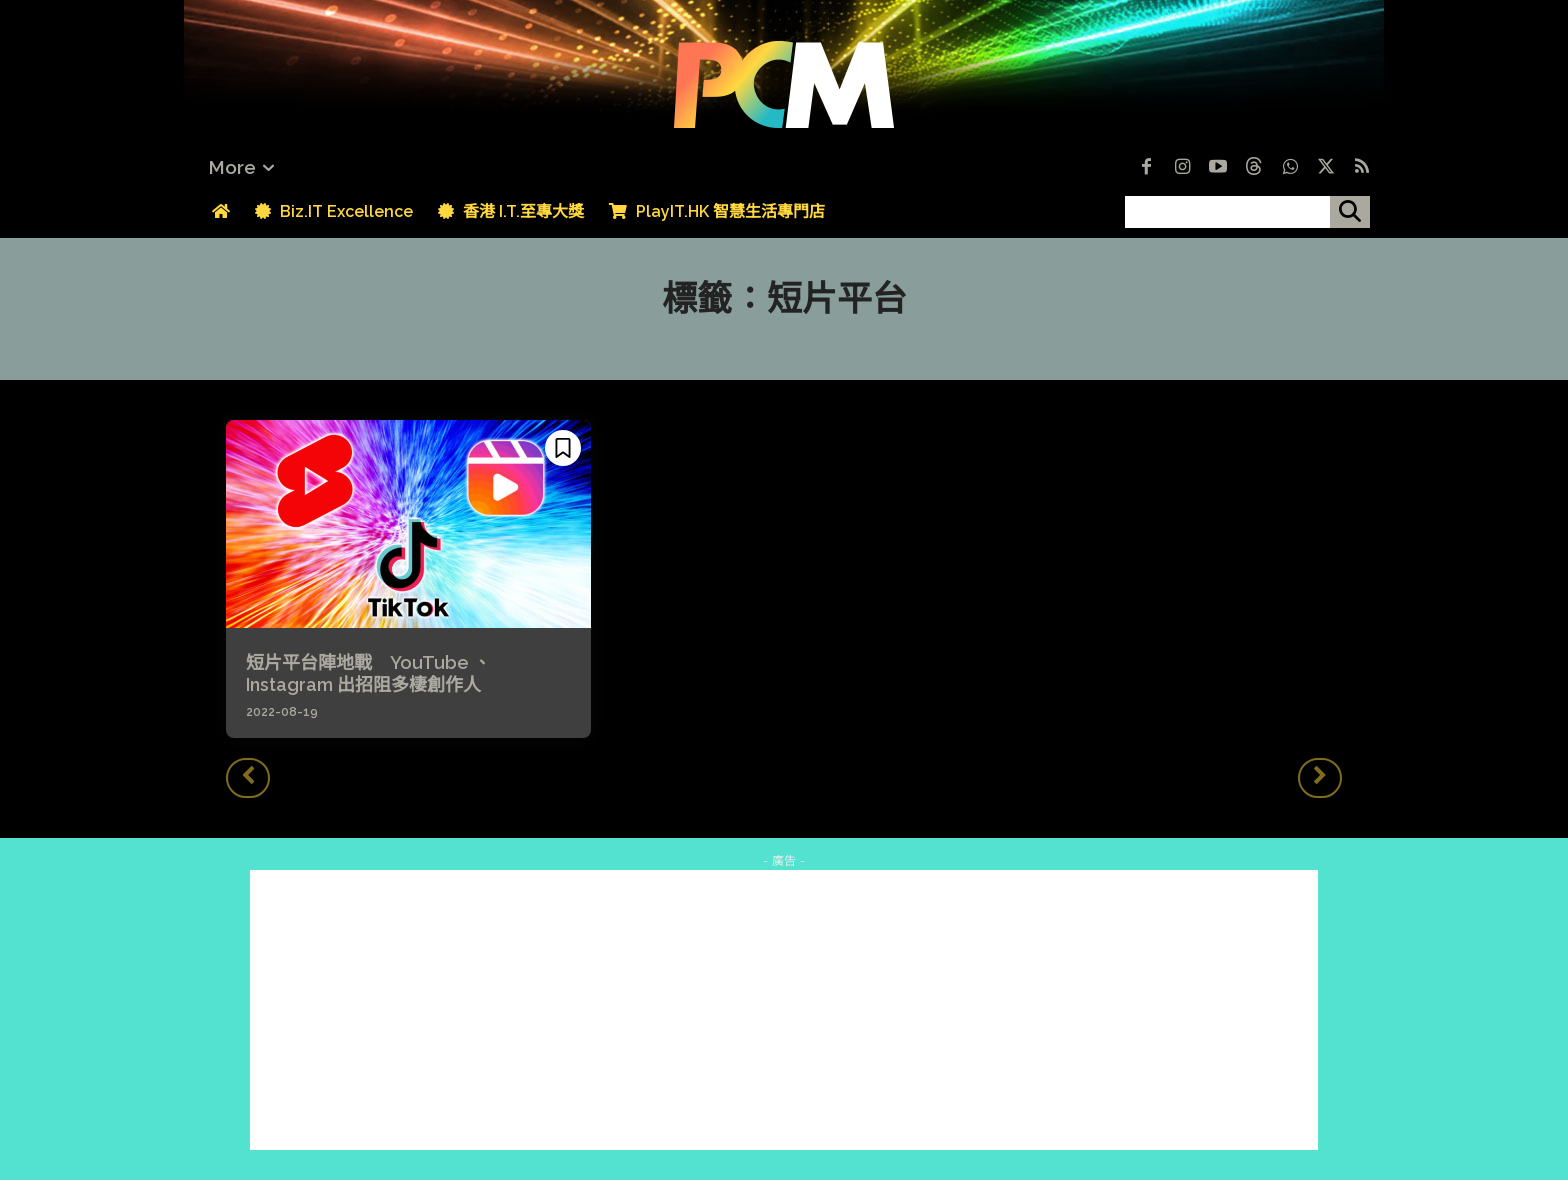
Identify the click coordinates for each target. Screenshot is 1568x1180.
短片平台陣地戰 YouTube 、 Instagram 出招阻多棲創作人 (368, 673)
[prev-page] (248, 778)
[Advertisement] (784, 1010)
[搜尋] (1350, 212)
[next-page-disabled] (1320, 778)
